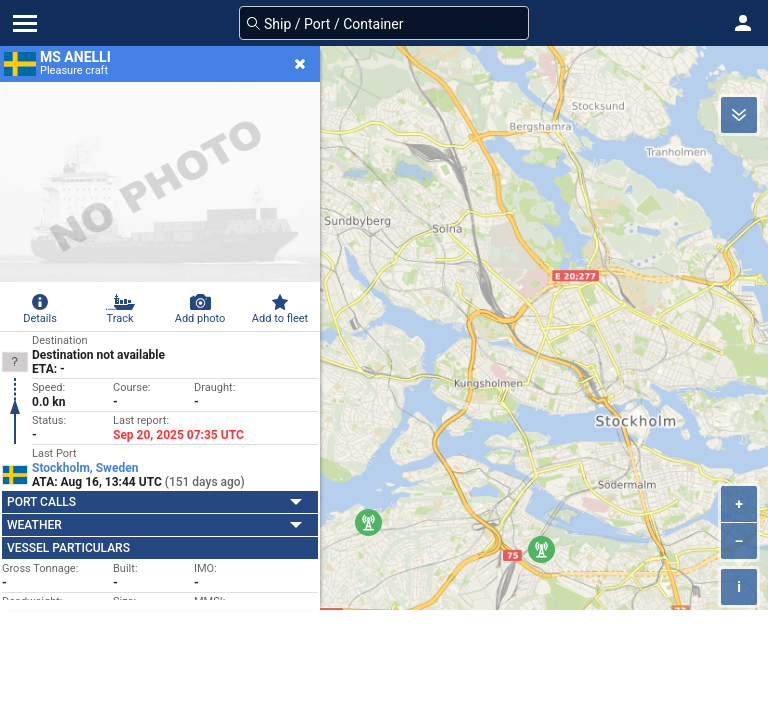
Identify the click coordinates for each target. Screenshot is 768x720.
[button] (743, 23)
